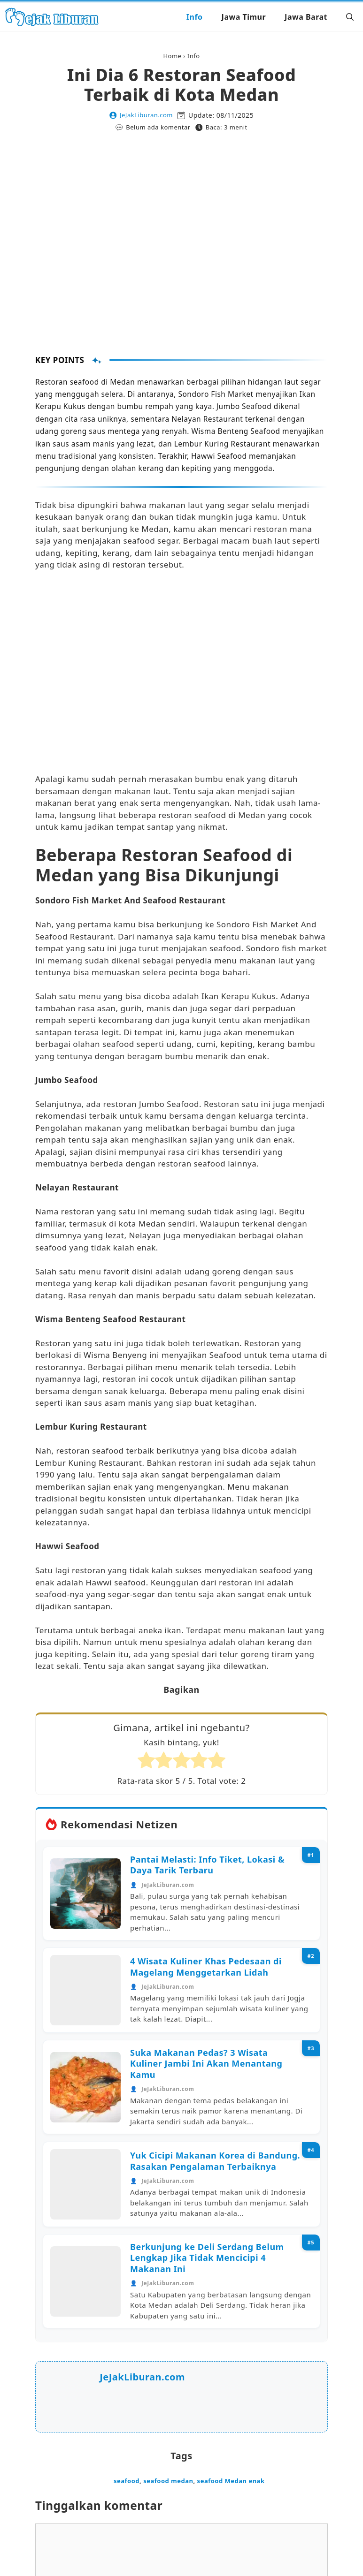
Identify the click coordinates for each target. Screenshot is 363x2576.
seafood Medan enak (231, 2481)
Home (172, 56)
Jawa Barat (306, 17)
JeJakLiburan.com (146, 115)
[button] (350, 17)
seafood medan (168, 2481)
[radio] (146, 1761)
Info (194, 17)
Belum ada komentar (158, 127)
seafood (126, 2481)
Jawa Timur (244, 17)
